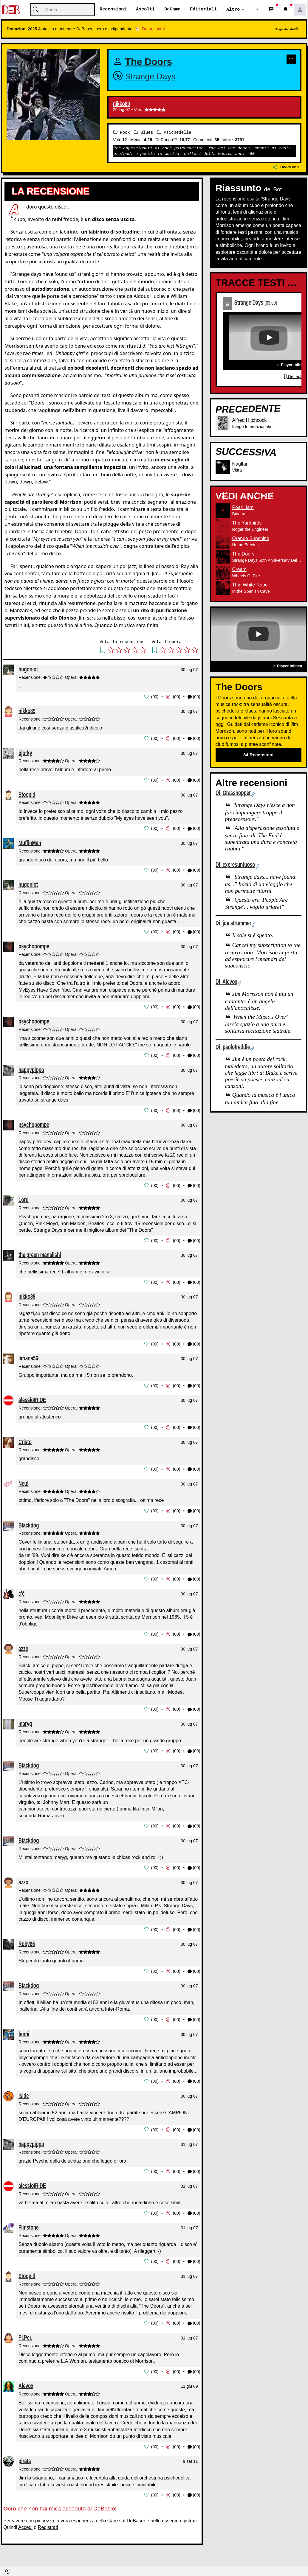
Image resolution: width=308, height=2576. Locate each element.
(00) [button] (194, 697)
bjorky (25, 752)
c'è (21, 1589)
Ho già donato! (286, 29)
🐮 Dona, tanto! (150, 29)
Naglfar (240, 463)
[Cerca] (62, 10)
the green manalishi (39, 1252)
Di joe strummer (233, 923)
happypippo (31, 1067)
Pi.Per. (25, 2329)
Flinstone (28, 2219)
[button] (257, 10)
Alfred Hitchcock (249, 420)
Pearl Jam (243, 507)
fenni (23, 2027)
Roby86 (26, 1937)
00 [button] (154, 696)
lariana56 (28, 1355)
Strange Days (150, 76)
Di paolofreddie (233, 1047)
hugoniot (28, 669)
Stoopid (26, 793)
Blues (143, 132)
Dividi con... (287, 167)
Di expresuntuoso (235, 864)
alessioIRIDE (32, 1396)
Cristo (25, 1438)
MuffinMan (29, 842)
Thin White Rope (250, 585)
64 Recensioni (258, 754)
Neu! (23, 1479)
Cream (239, 569)
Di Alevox (226, 982)
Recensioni (113, 10)
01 (227, 303)
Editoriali (203, 10)
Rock (121, 132)
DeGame (172, 10)
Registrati (48, 2518)
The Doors (148, 62)
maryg (25, 1718)
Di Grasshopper (233, 793)
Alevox (25, 2377)
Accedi (25, 2518)
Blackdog (28, 1520)
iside (23, 2088)
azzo (23, 1643)
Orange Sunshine (251, 538)
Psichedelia (174, 132)
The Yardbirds (247, 523)
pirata (24, 2452)
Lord (23, 1197)
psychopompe (33, 944)
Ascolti (145, 10)
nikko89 (121, 104)
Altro (233, 10)
